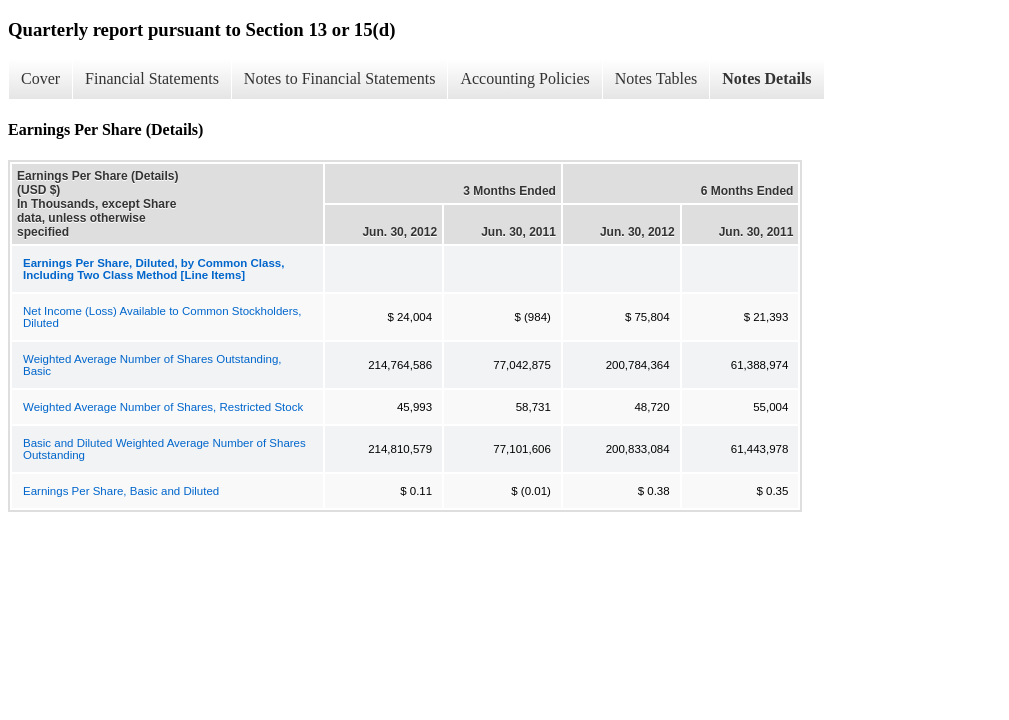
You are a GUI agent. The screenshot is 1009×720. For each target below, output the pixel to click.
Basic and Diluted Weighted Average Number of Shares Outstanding (164, 449)
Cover (40, 78)
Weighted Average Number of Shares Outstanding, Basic (152, 365)
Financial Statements (152, 78)
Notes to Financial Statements (340, 78)
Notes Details (766, 78)
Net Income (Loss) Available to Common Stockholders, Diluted (162, 317)
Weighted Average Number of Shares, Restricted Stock (163, 407)
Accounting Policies (524, 78)
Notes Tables (656, 78)
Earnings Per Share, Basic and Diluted (121, 491)
